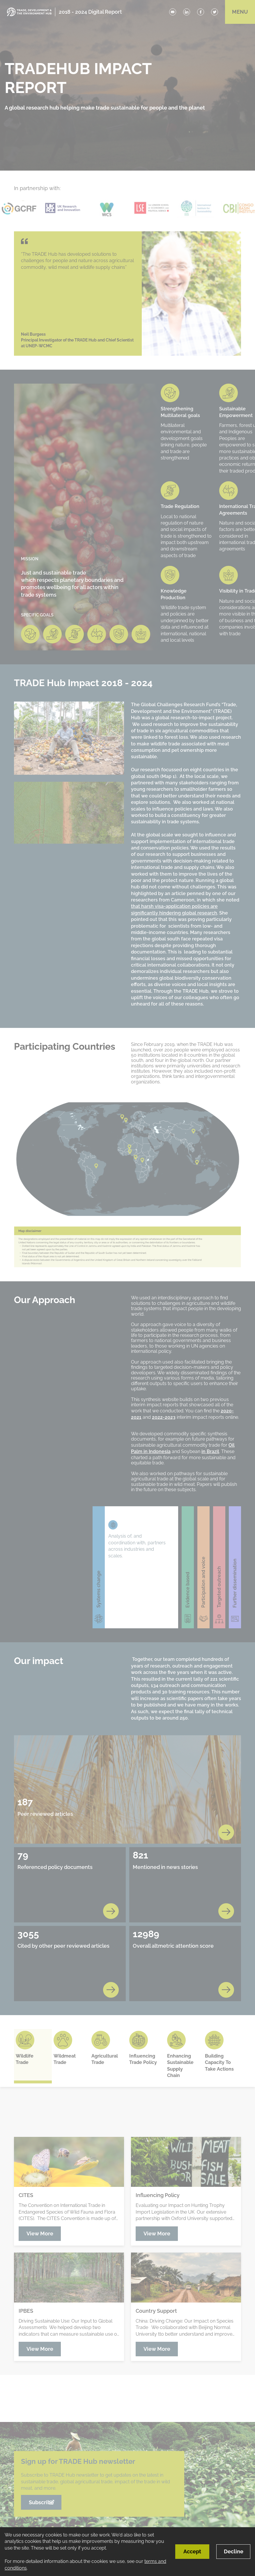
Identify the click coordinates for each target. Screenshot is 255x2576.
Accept (192, 2551)
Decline (233, 2551)
